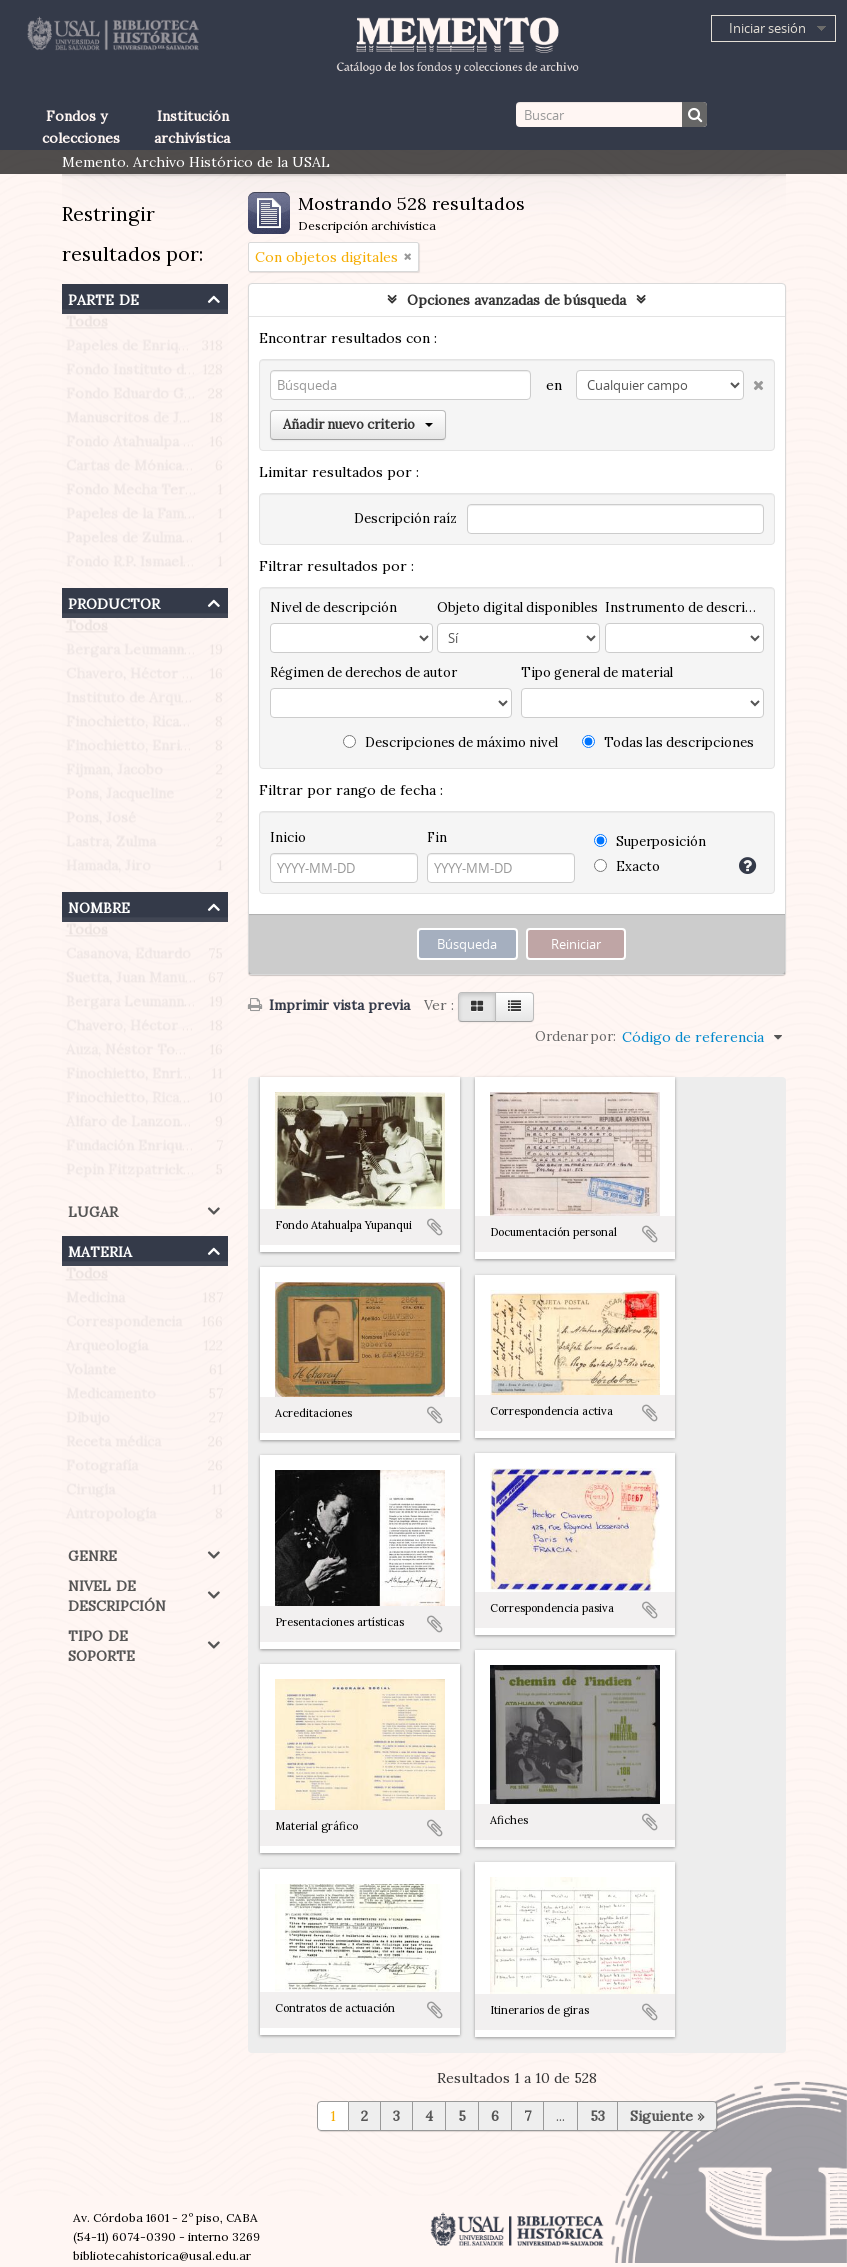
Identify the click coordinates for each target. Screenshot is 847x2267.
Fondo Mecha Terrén (137, 494)
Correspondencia (124, 1326)
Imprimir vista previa (329, 1005)
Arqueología (107, 1350)
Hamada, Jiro (108, 870)
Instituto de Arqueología (148, 702)
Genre (92, 1553)
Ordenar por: (575, 1036)
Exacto (627, 866)
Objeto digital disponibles (517, 607)
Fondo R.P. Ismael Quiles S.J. (159, 566)
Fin (437, 837)
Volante (91, 1374)
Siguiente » (667, 2116)
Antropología (111, 1518)
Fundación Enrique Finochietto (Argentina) (209, 1150)
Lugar (93, 1209)
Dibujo (88, 1422)
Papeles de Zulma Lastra (147, 542)
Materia (100, 1249)
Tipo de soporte (101, 1643)
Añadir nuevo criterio (358, 424)
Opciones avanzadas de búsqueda (516, 300)
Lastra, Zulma (111, 846)
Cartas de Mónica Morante (155, 470)
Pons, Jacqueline (120, 798)
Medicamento (111, 1398)
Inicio (288, 837)
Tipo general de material (597, 672)
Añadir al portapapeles (435, 1227)
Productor (114, 601)
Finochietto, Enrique (135, 750)
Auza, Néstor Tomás (133, 1054)
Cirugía (90, 1494)
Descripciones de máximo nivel (450, 742)
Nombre (99, 905)
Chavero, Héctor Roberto (152, 678)
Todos (87, 326)
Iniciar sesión (767, 28)
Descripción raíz (405, 518)
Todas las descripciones (668, 742)
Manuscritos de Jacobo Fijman (166, 422)
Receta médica (113, 1446)
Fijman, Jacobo (114, 774)
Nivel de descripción (117, 1593)
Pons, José (101, 822)
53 (597, 2116)
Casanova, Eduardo (128, 958)
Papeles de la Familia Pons (153, 518)
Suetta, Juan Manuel (131, 982)
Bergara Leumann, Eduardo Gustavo (186, 654)
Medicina (95, 1302)
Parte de (103, 297)
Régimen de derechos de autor (363, 672)
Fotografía (102, 1470)
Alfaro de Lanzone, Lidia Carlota (173, 1126)
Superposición (650, 841)
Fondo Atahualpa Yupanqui (154, 446)
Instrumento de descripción (684, 607)
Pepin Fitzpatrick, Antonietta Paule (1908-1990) (224, 1174)
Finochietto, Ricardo (134, 726)
